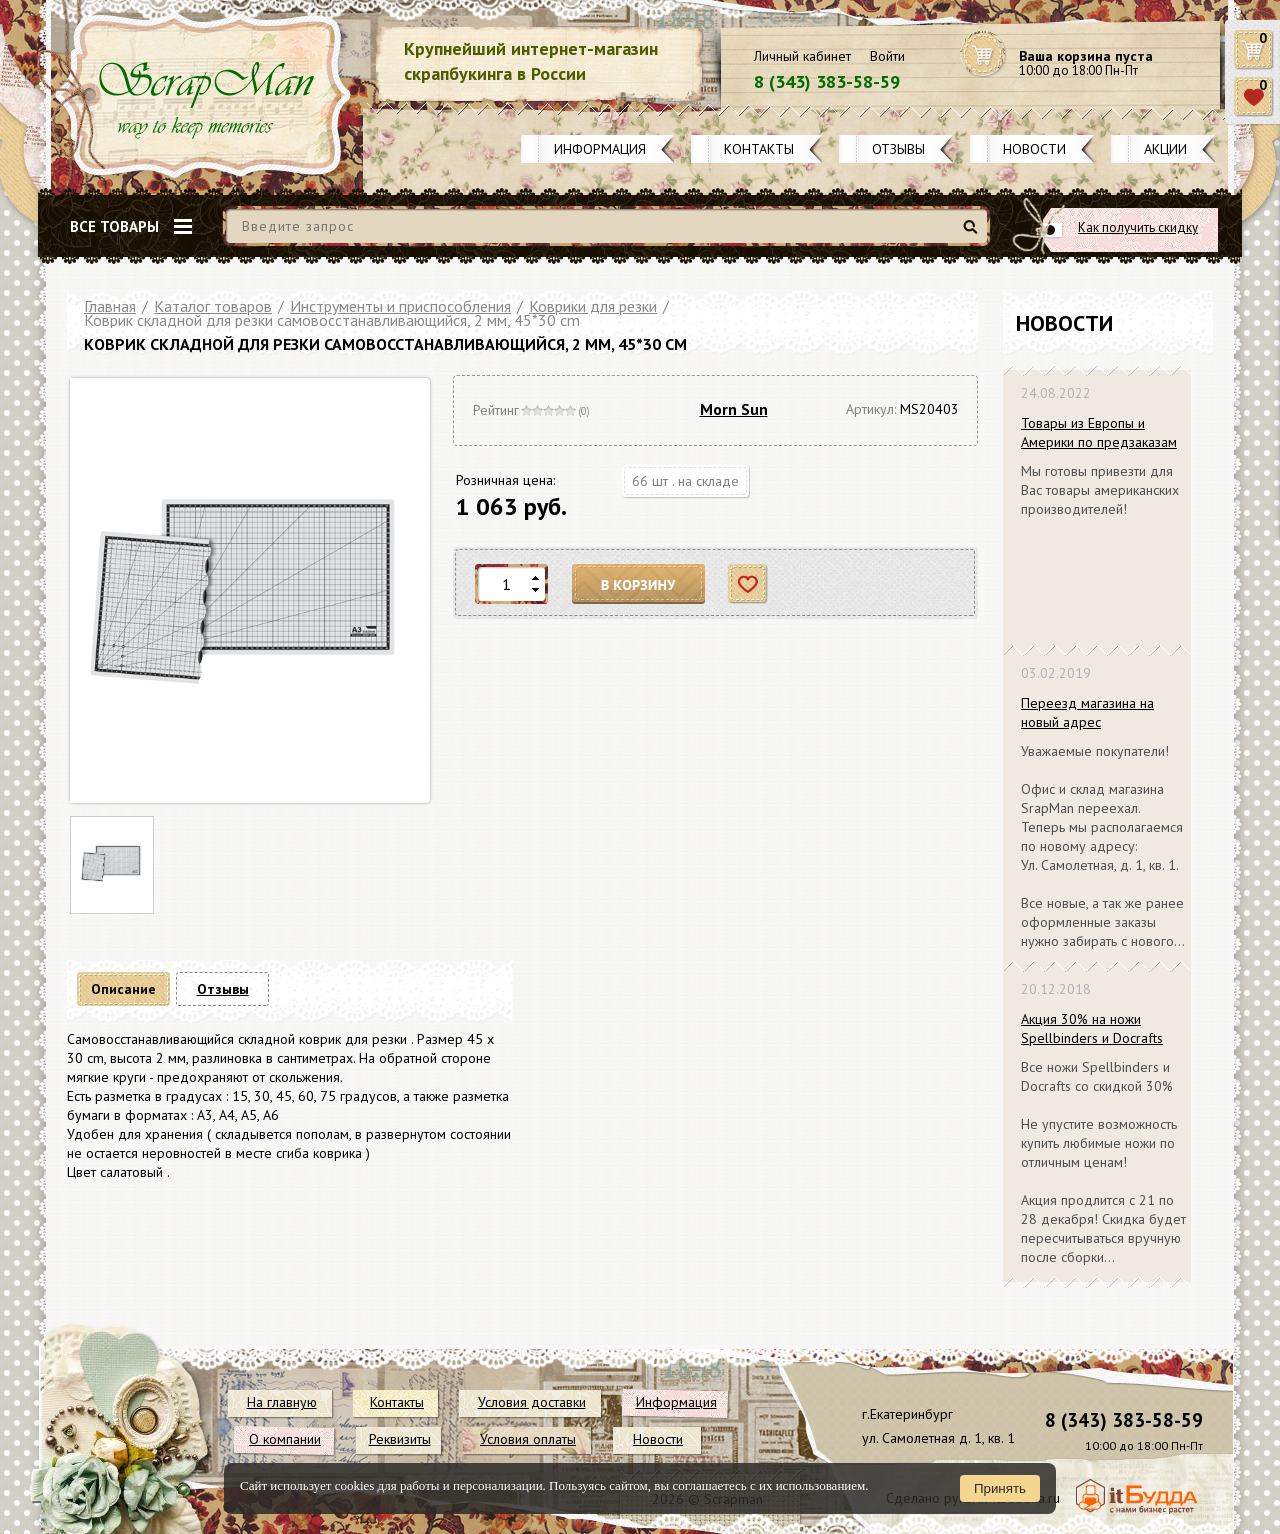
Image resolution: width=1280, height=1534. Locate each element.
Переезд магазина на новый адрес (1087, 712)
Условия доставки (532, 1402)
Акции (1165, 149)
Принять (1000, 1488)
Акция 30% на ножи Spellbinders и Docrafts (1092, 1028)
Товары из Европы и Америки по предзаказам (1099, 432)
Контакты (759, 149)
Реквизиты (400, 1439)
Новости (1034, 149)
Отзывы (898, 149)
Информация (600, 149)
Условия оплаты (528, 1439)
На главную (282, 1402)
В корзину (639, 584)
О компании (285, 1439)
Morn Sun (734, 409)
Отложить (748, 584)
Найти (973, 234)
